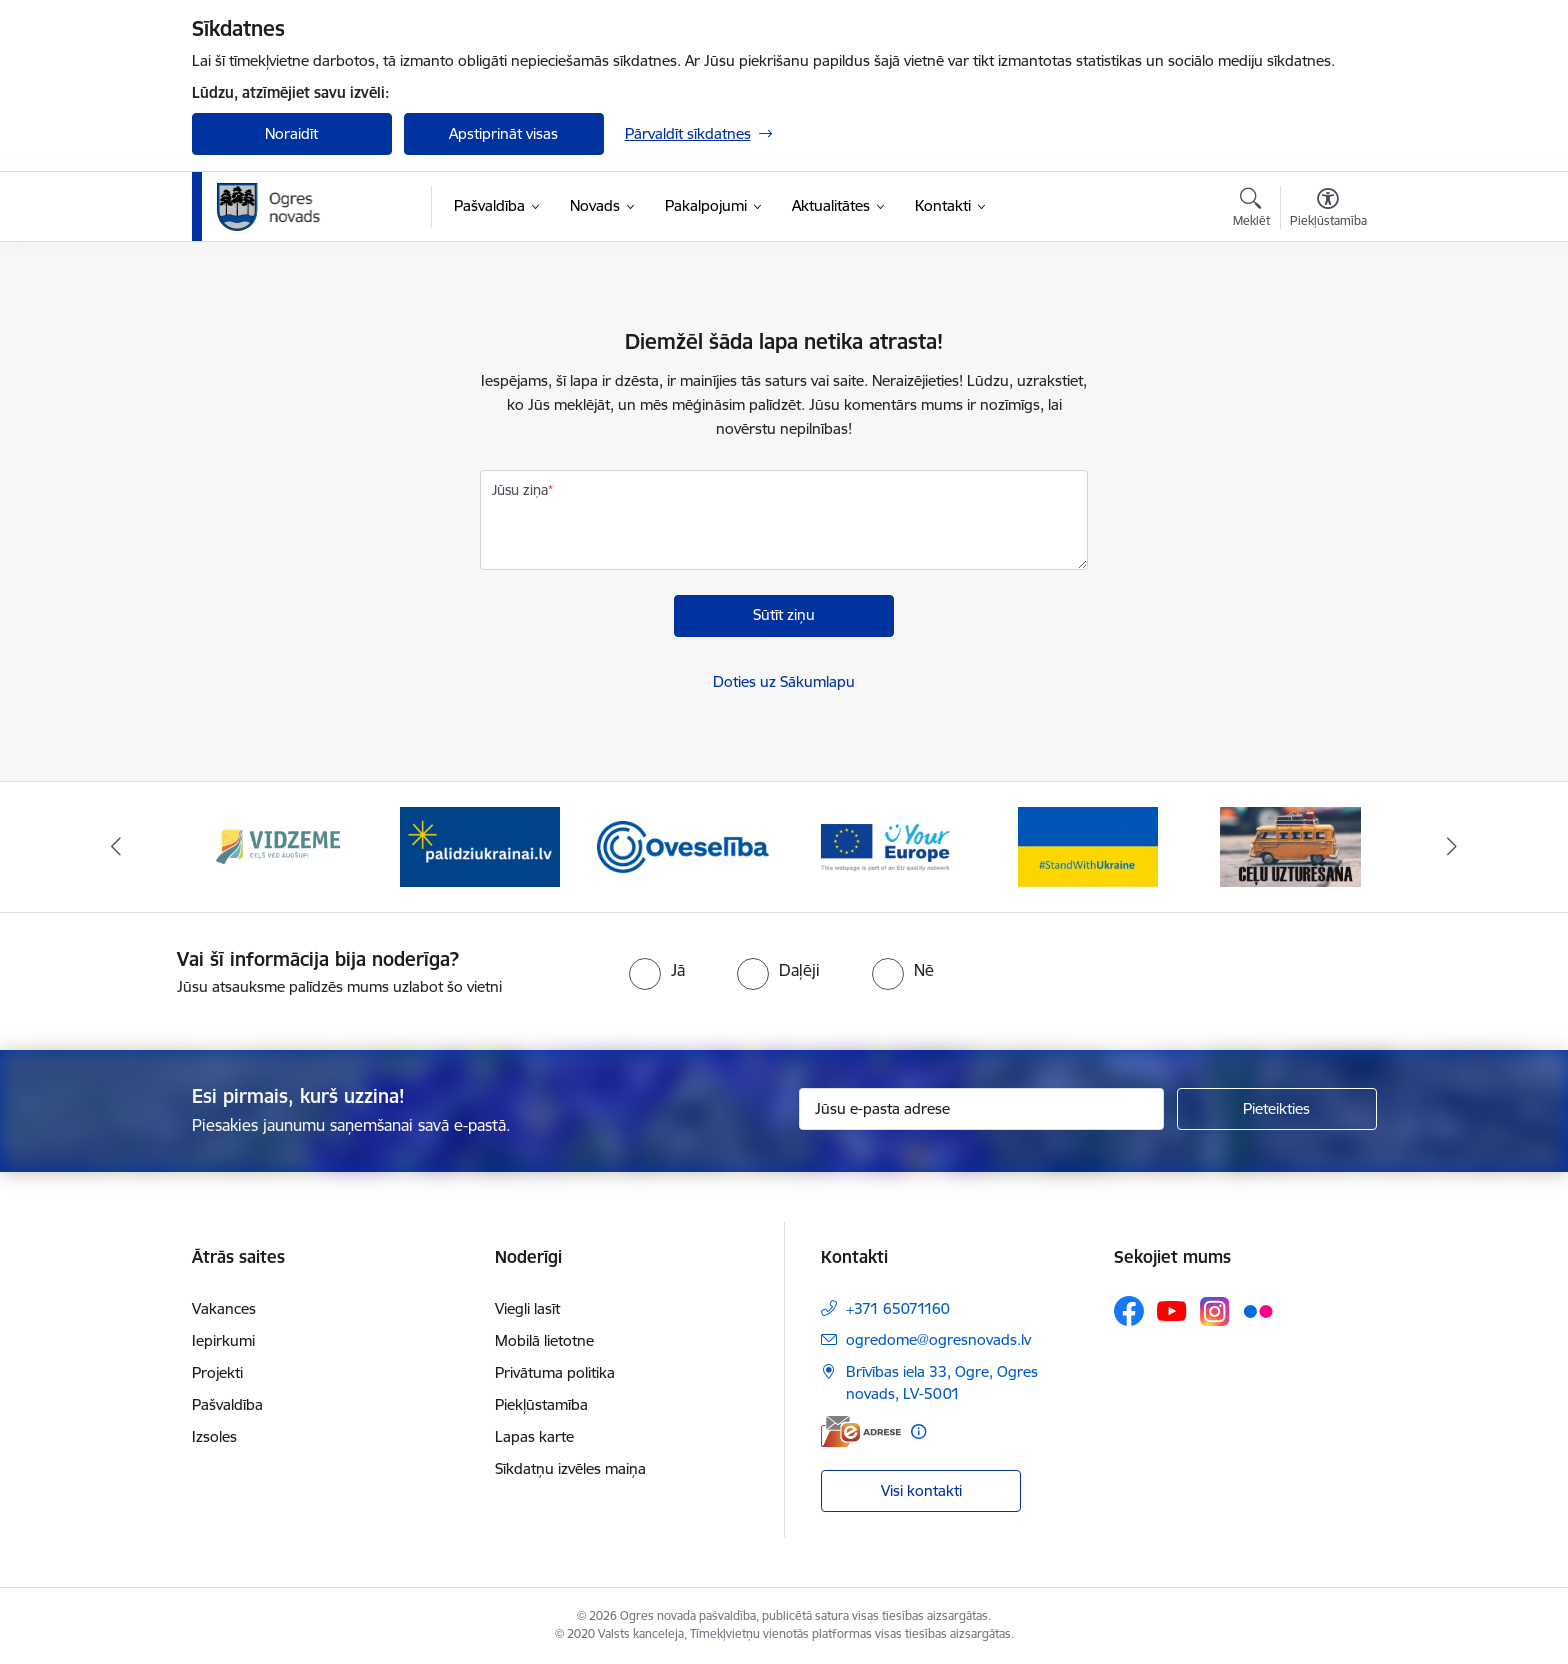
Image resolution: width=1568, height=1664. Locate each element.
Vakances (224, 1308)
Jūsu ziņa (520, 490)
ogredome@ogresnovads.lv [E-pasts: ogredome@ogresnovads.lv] (938, 1339)
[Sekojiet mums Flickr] (1258, 1310)
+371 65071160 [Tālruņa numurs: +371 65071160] (898, 1308)
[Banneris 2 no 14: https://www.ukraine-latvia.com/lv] (480, 845)
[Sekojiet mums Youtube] (1172, 1310)
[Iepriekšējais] (116, 847)
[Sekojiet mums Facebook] (1129, 1311)
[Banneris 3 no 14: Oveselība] (683, 845)
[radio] (657, 970)
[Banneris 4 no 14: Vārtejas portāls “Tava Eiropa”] (885, 845)
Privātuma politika (555, 1372)
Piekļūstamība (541, 1404)
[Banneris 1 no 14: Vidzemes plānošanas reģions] (278, 845)
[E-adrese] (861, 1431)
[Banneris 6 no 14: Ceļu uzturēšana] (1290, 845)
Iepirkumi (223, 1340)
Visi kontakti (921, 1490)
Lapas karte (534, 1436)
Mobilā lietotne (544, 1340)
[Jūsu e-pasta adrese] (981, 1109)
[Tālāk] (1453, 847)
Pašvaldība (227, 1404)
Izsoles (214, 1436)
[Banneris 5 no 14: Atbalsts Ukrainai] (1088, 845)
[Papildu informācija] (918, 1431)
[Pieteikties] (1277, 1109)
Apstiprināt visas (503, 133)
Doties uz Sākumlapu (784, 681)
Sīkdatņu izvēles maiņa (570, 1468)
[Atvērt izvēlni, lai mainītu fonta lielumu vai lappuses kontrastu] (1328, 210)
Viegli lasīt (527, 1308)
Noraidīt (291, 133)
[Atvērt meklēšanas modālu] (1251, 210)
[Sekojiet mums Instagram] (1215, 1311)
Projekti (217, 1372)
